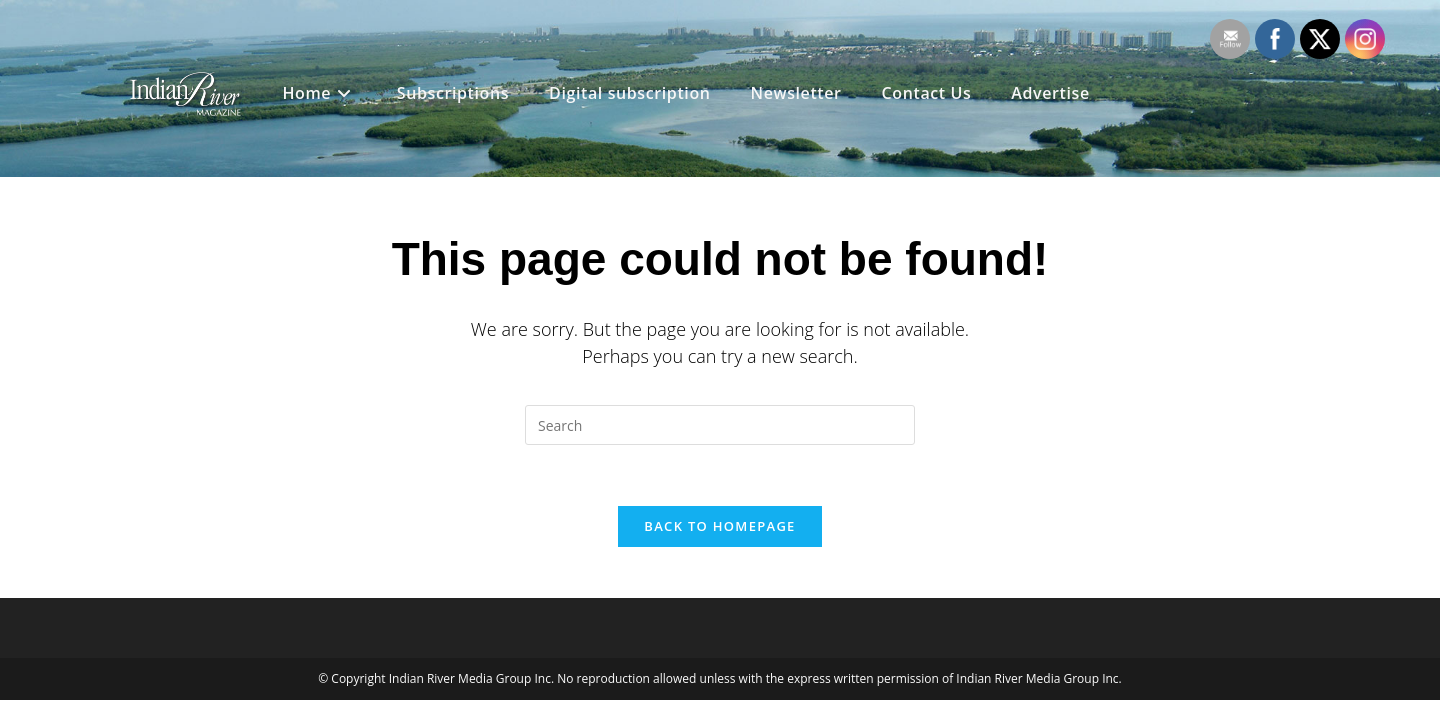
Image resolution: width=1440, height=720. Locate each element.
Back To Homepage (719, 526)
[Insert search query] (720, 425)
